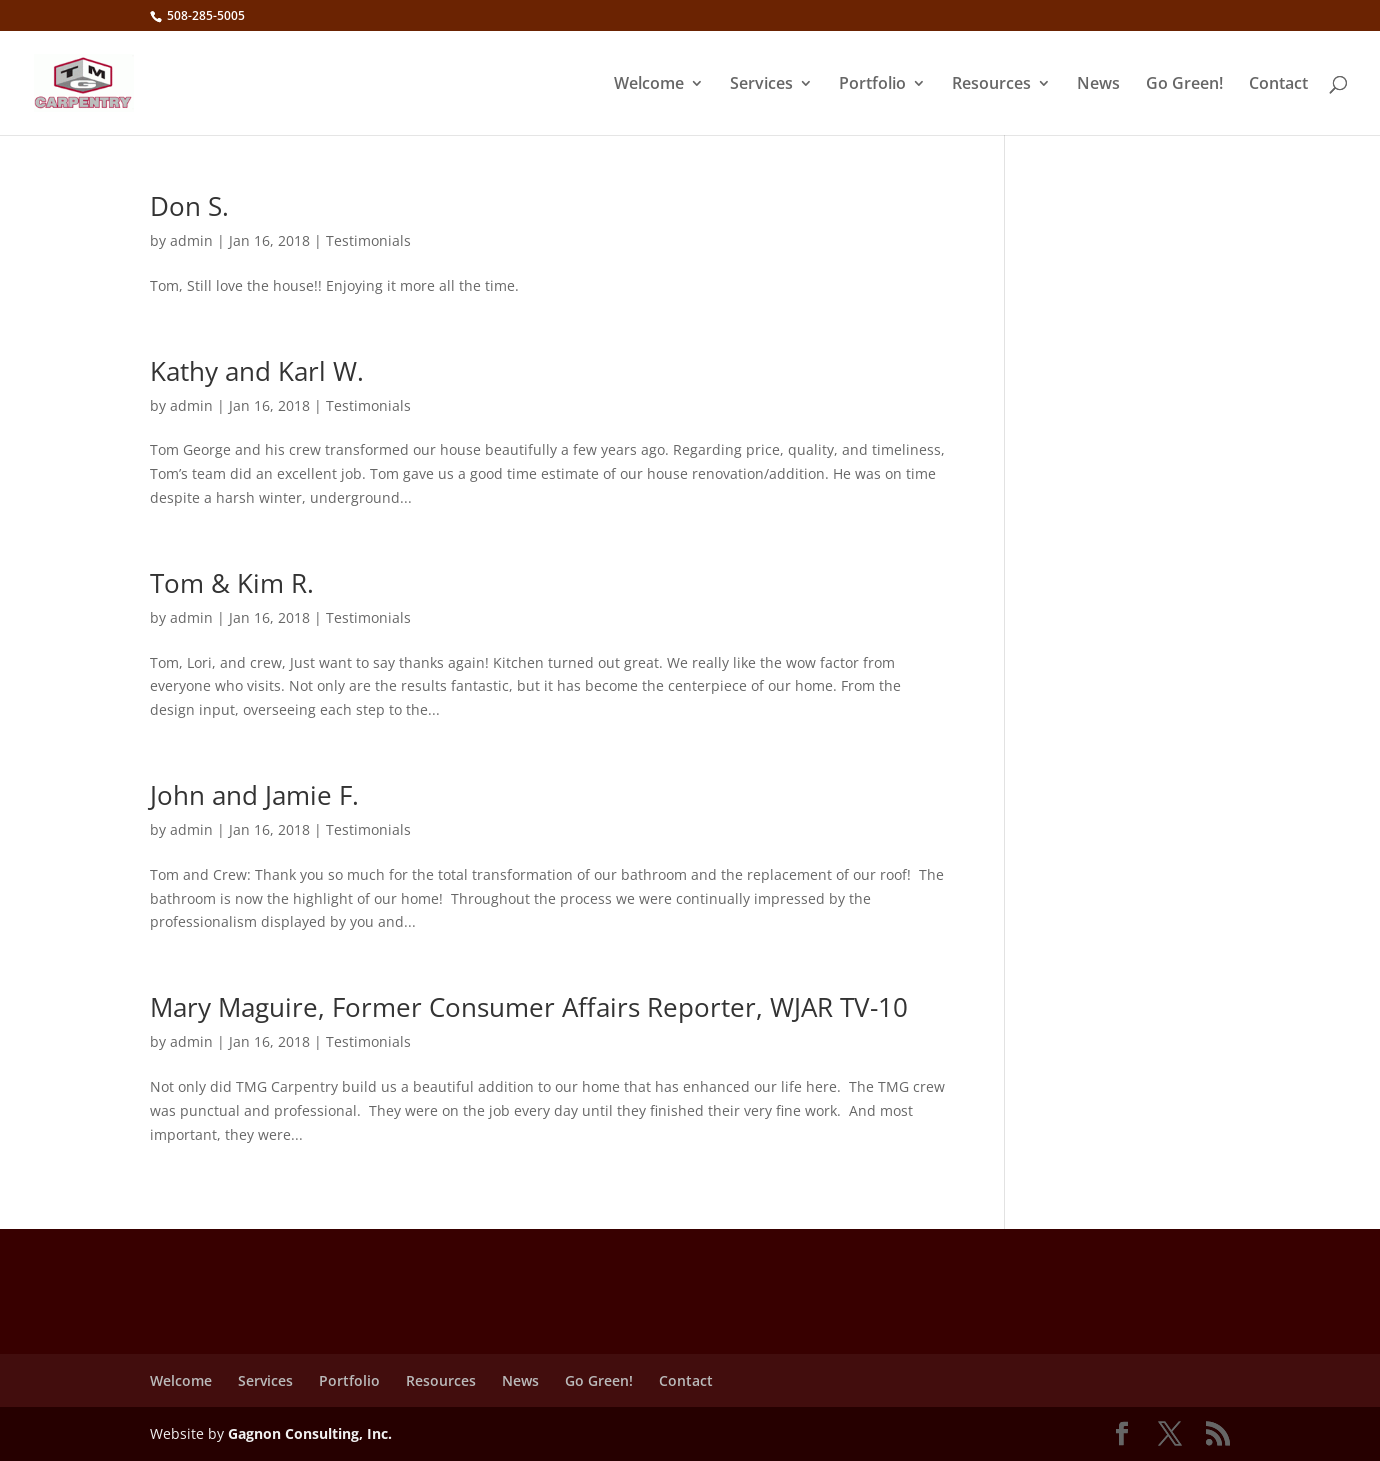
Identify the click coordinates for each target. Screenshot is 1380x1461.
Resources (991, 85)
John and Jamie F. (254, 795)
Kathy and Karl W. (257, 371)
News (1098, 85)
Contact (1278, 85)
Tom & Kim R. (232, 583)
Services (761, 85)
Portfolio (872, 85)
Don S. (189, 206)
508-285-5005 (204, 15)
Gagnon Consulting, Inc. (310, 1433)
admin (191, 240)
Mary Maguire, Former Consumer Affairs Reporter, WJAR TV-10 (529, 1007)
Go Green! (1184, 85)
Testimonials (368, 240)
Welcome (649, 85)
